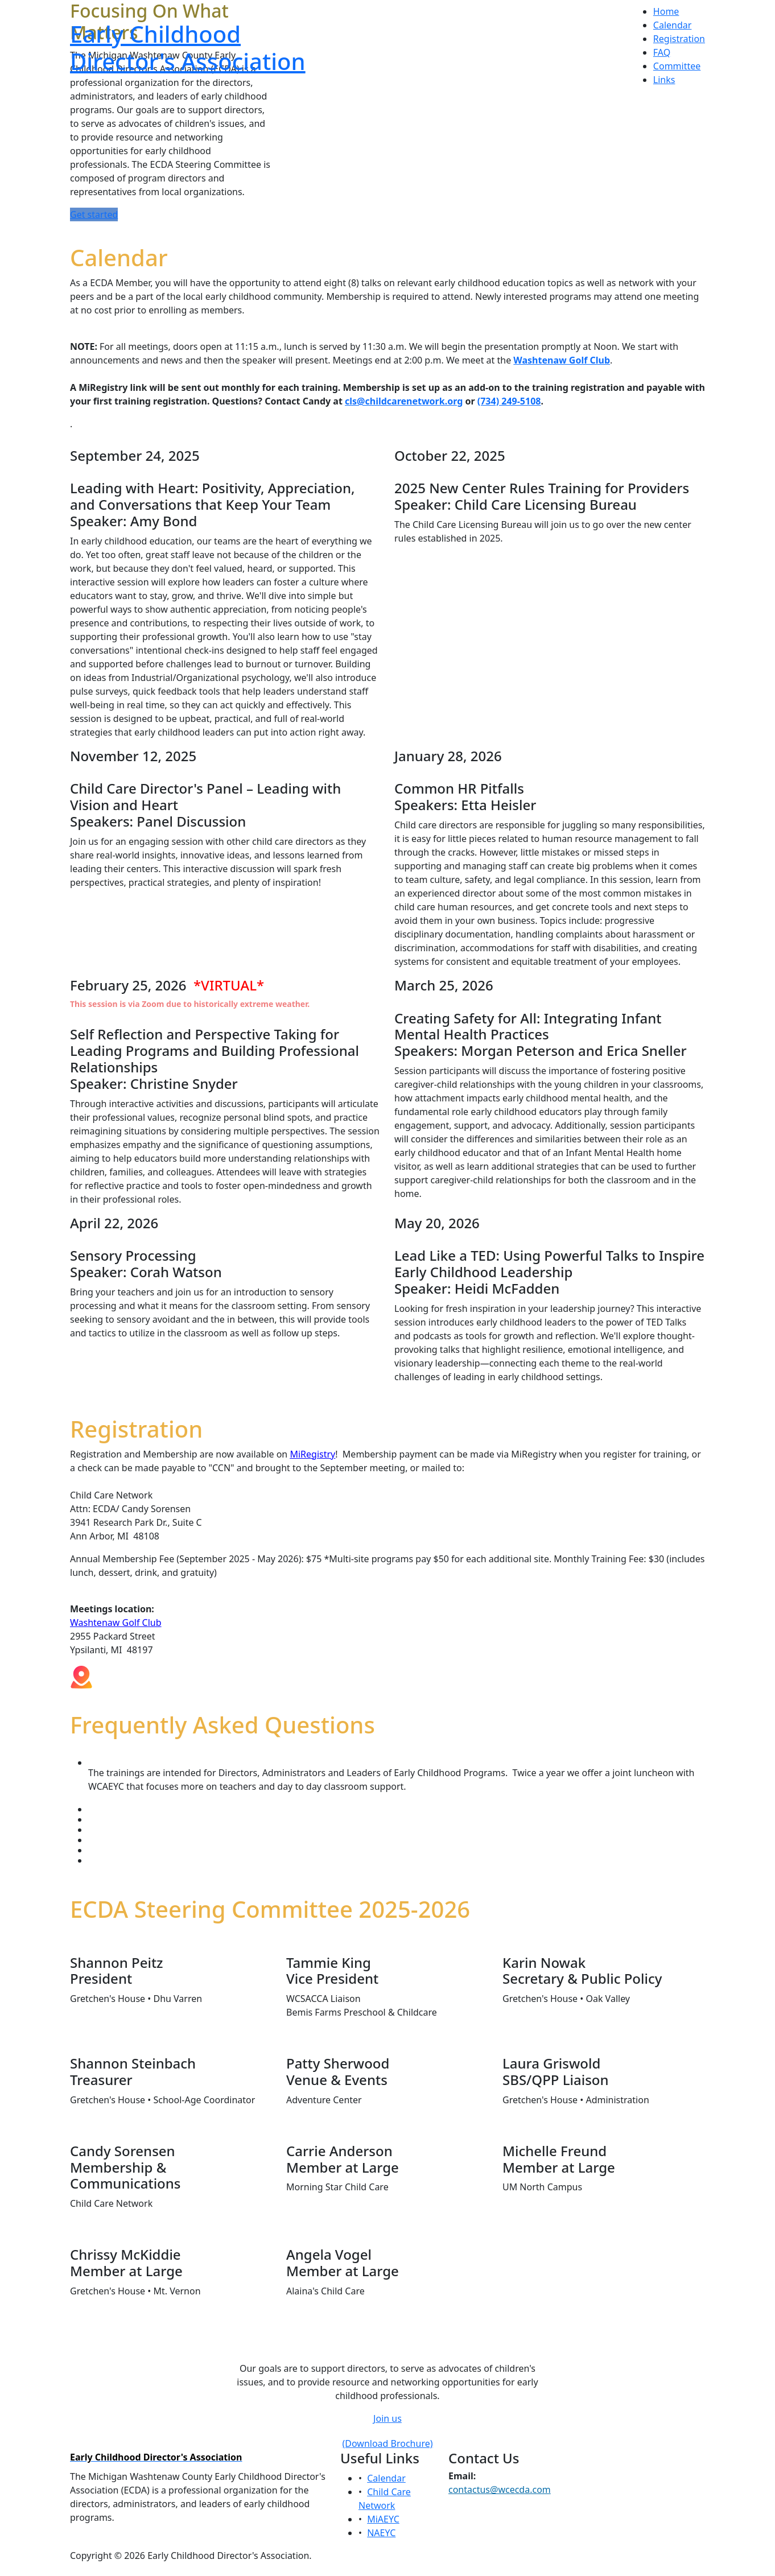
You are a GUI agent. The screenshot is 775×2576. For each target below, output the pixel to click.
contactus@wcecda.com (499, 2489)
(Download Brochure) (387, 2443)
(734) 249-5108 (509, 401)
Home (666, 11)
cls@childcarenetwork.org (404, 401)
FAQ (661, 52)
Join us (387, 2418)
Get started (94, 214)
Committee (676, 66)
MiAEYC (383, 2519)
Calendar (672, 25)
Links (664, 79)
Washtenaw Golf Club (116, 1622)
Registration (679, 38)
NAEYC (381, 2533)
